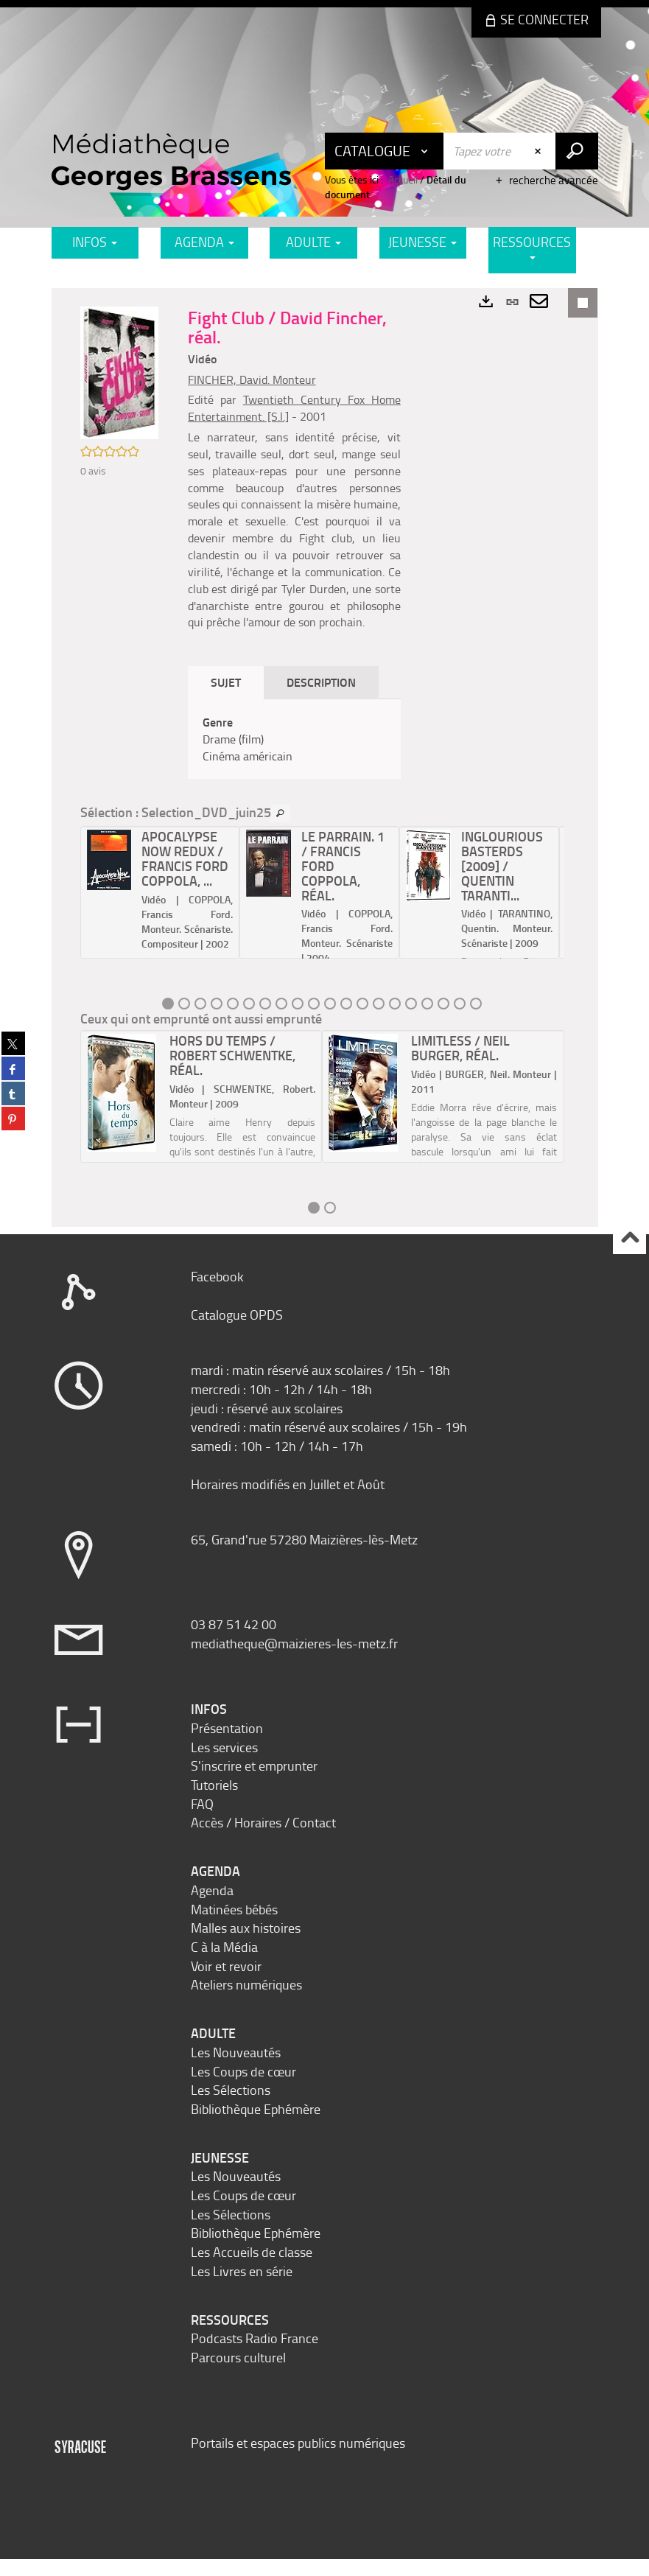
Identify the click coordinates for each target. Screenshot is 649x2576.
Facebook (217, 1293)
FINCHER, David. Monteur (255, 379)
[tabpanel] (296, 756)
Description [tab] (324, 698)
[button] (120, 374)
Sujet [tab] (229, 698)
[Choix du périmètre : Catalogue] (384, 151)
